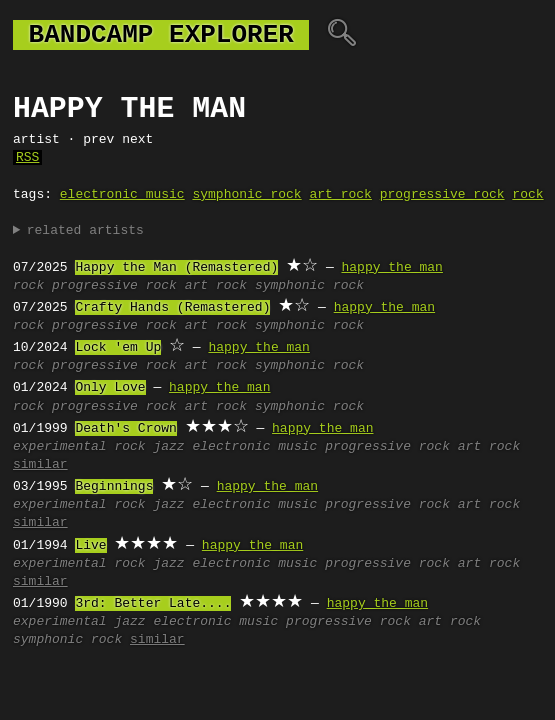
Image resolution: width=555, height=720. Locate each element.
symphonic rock (246, 195)
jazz (168, 447)
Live (90, 546)
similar (40, 465)
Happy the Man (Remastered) (176, 268)
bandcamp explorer (161, 35)
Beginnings (114, 487)
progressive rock (442, 195)
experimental (60, 447)
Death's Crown (125, 429)
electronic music (122, 195)
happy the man (391, 268)
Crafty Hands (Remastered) (172, 308)
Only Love (110, 388)
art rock (340, 195)
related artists (85, 231)
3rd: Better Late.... (153, 604)
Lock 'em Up (118, 348)
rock (527, 195)
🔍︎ (341, 35)
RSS (27, 158)
